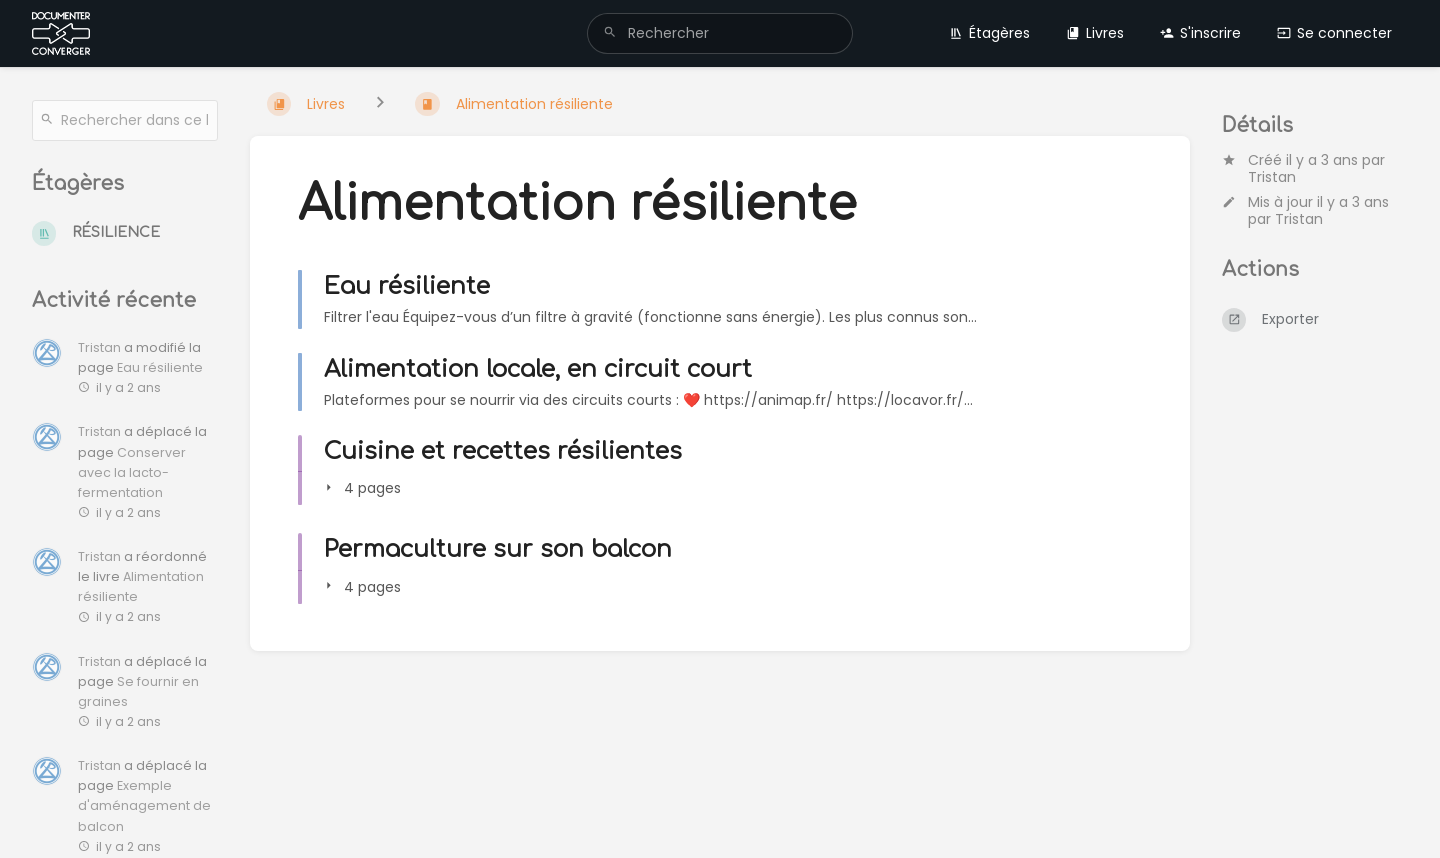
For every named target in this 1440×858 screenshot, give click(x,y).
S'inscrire (1200, 33)
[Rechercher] (610, 33)
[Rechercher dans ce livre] (125, 120)
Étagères (989, 33)
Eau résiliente (160, 367)
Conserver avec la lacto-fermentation (132, 472)
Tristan (1272, 177)
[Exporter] (1315, 320)
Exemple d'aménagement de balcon (144, 805)
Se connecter (1334, 33)
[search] (720, 33)
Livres (1095, 33)
